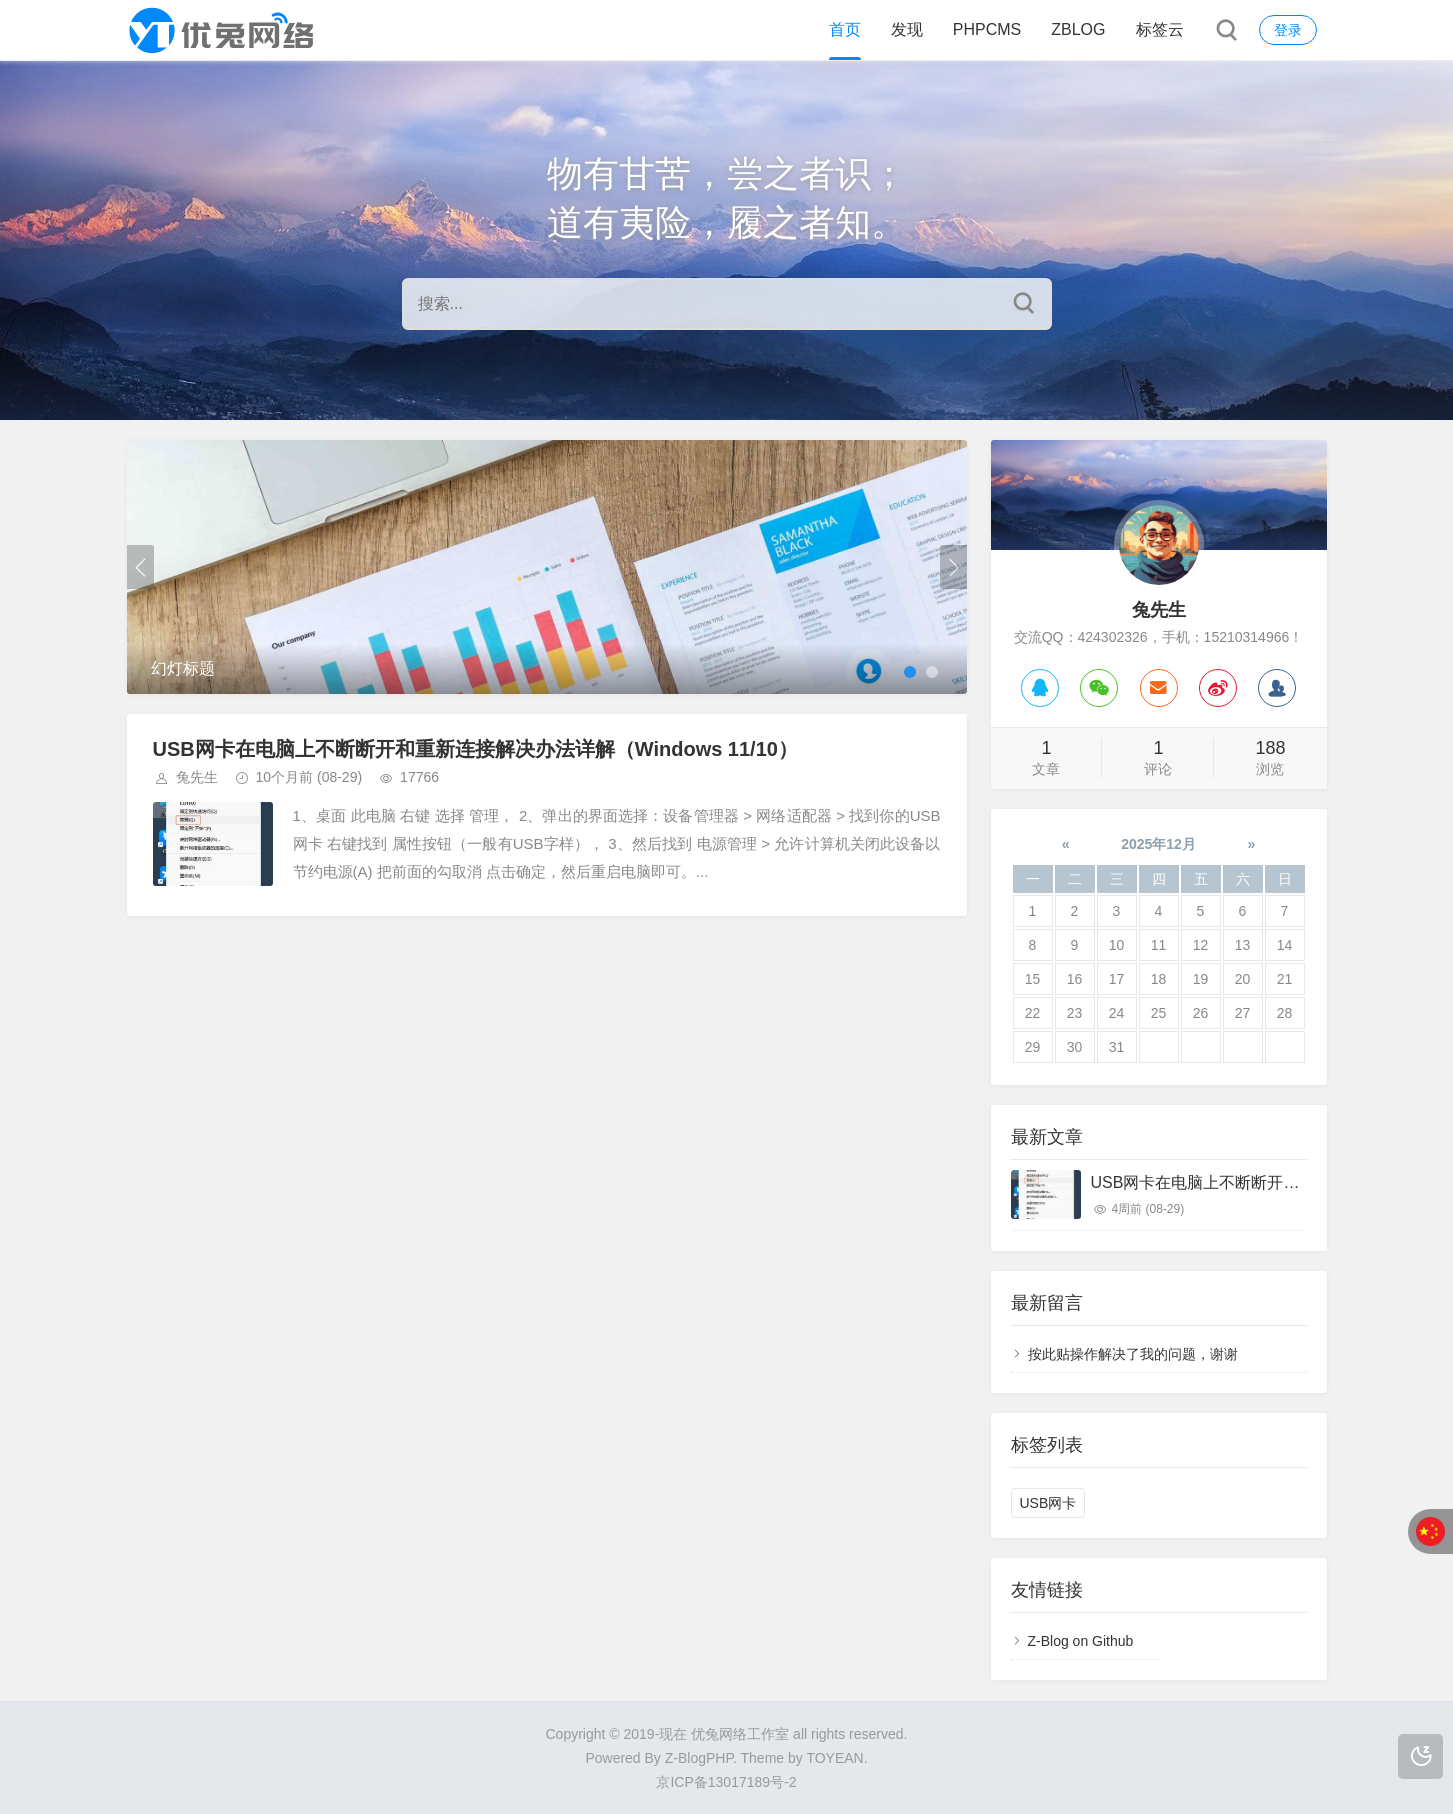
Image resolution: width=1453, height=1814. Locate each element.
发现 (907, 29)
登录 (1288, 30)
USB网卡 (1048, 1503)
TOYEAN (834, 1758)
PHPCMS (987, 29)
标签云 (1160, 29)
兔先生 (197, 777)
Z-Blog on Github (1081, 1641)
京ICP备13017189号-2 (726, 1782)
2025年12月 (1158, 844)
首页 (845, 29)
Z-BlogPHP (699, 1758)
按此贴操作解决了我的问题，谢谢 (1133, 1354)
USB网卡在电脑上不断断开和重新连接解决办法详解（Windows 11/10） (475, 749)
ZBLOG (1078, 29)
